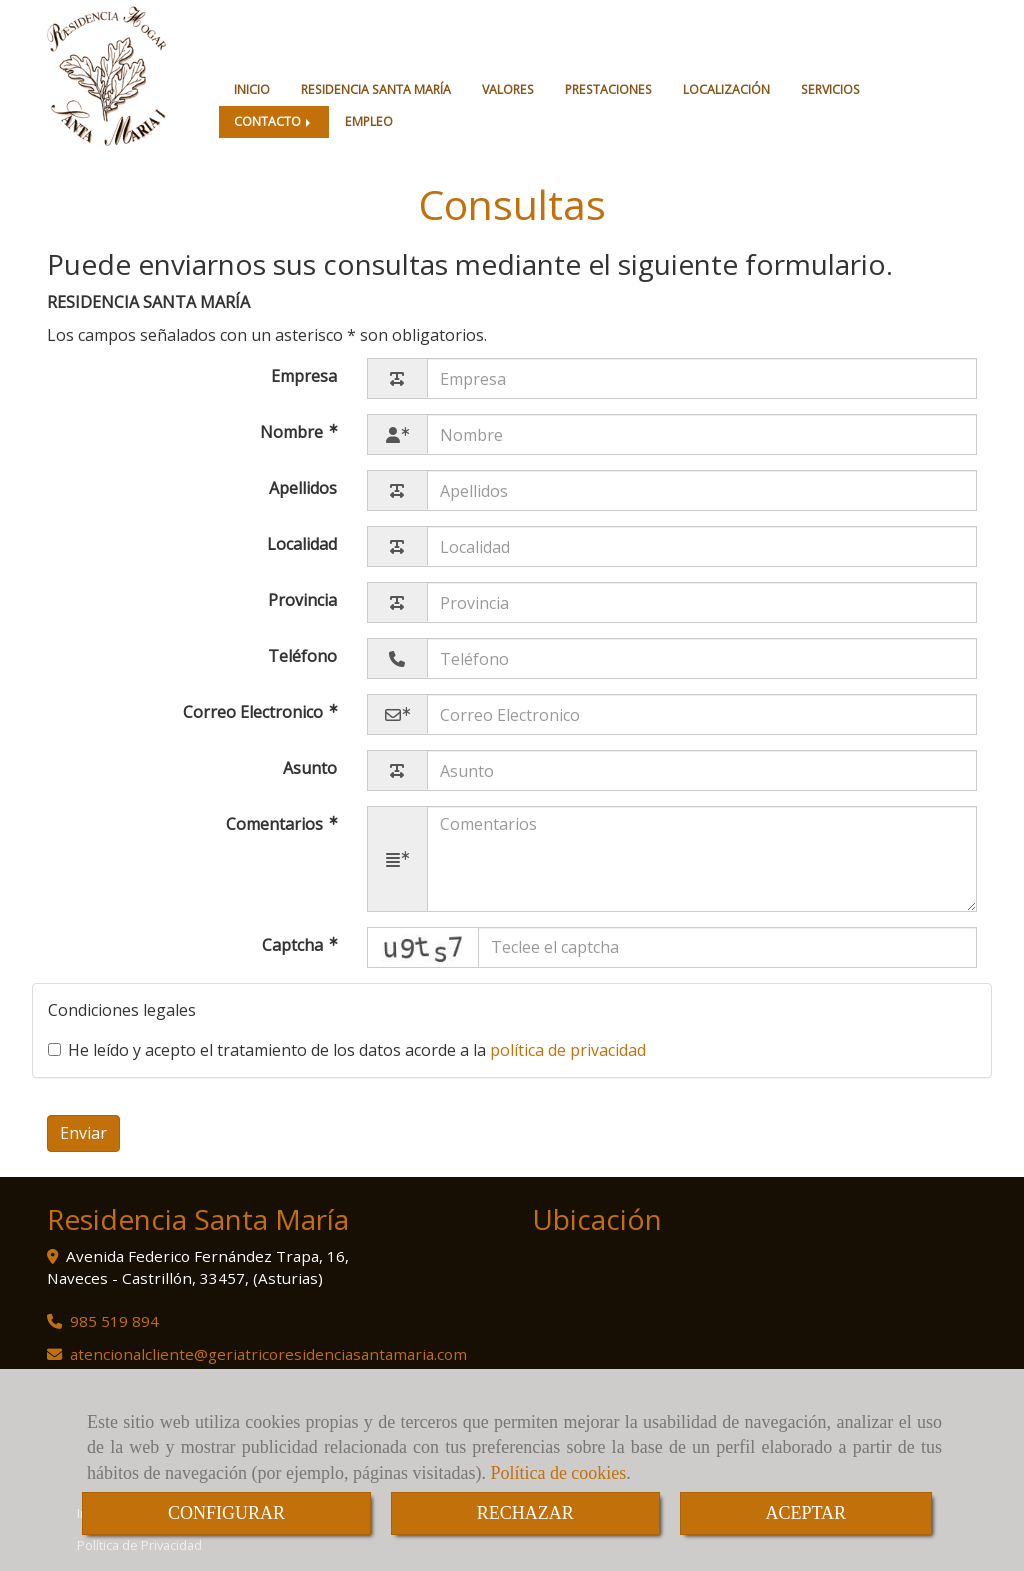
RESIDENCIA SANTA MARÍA (376, 89)
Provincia (302, 600)
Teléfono (302, 656)
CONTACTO (274, 121)
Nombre (293, 433)
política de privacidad (568, 1050)
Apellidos (303, 488)
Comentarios (276, 825)
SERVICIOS (830, 89)
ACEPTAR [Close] (806, 1513)
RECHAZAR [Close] (525, 1513)
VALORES (508, 89)
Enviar (83, 1133)
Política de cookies (558, 1473)
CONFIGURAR (226, 1513)
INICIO (252, 89)
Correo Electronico (255, 713)
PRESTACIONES (608, 89)
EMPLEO (369, 121)
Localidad (302, 544)
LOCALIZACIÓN (726, 89)
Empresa (304, 376)
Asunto (310, 768)
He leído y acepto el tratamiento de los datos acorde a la (347, 1050)
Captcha (294, 945)
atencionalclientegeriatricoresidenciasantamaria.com (268, 1354)
